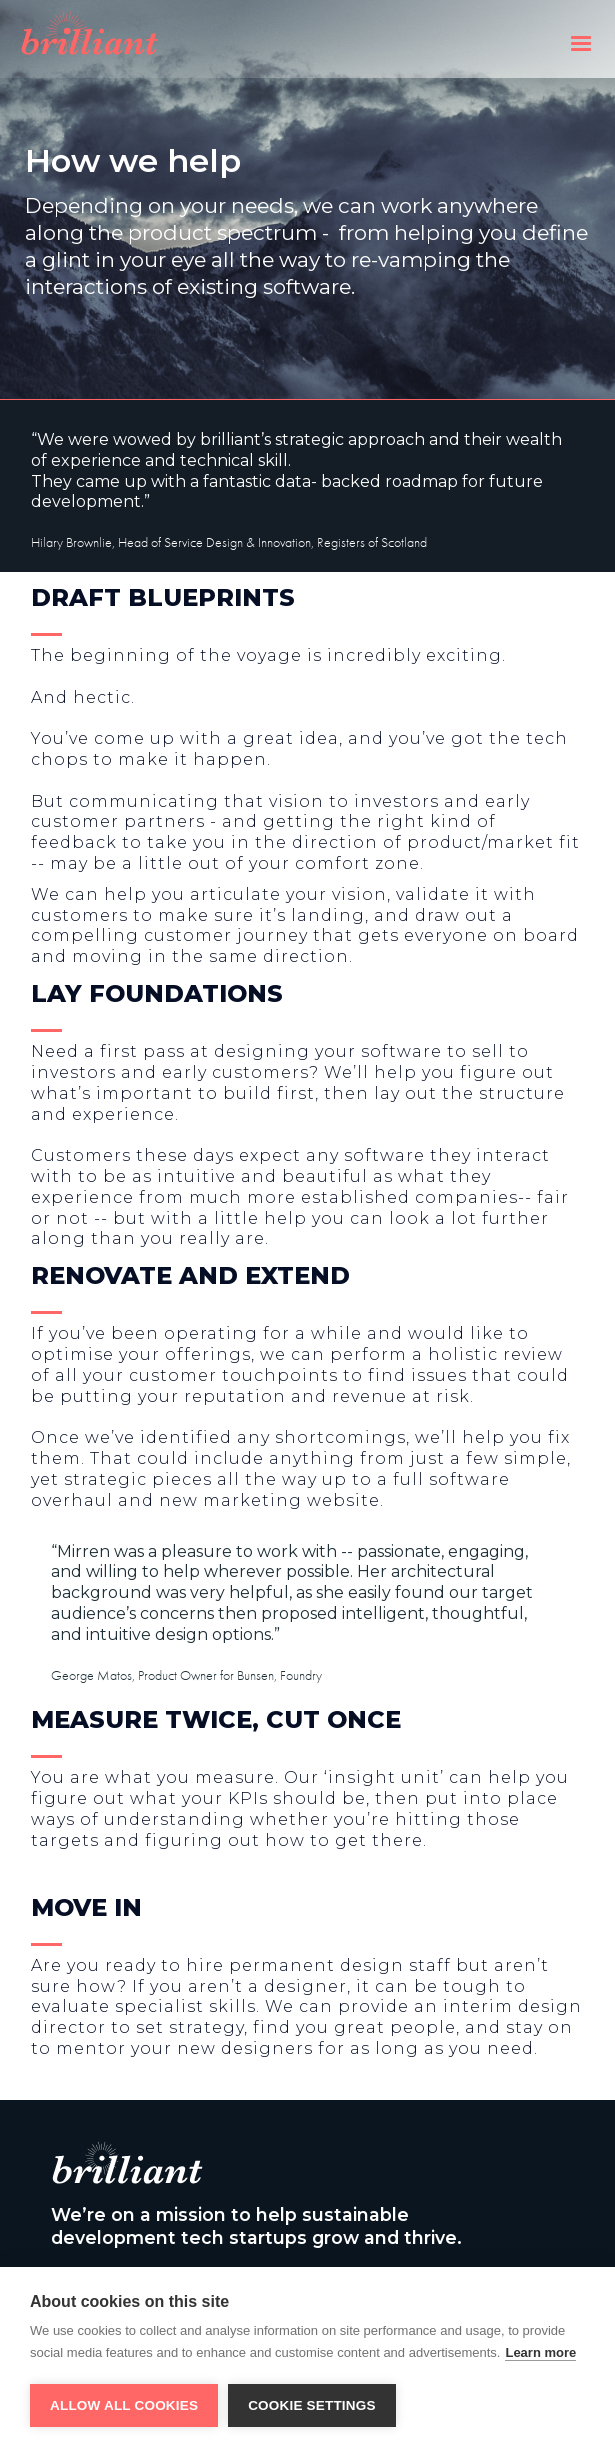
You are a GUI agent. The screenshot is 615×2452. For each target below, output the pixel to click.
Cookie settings (312, 2405)
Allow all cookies (124, 2405)
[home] (147, 43)
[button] (581, 39)
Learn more (540, 2352)
